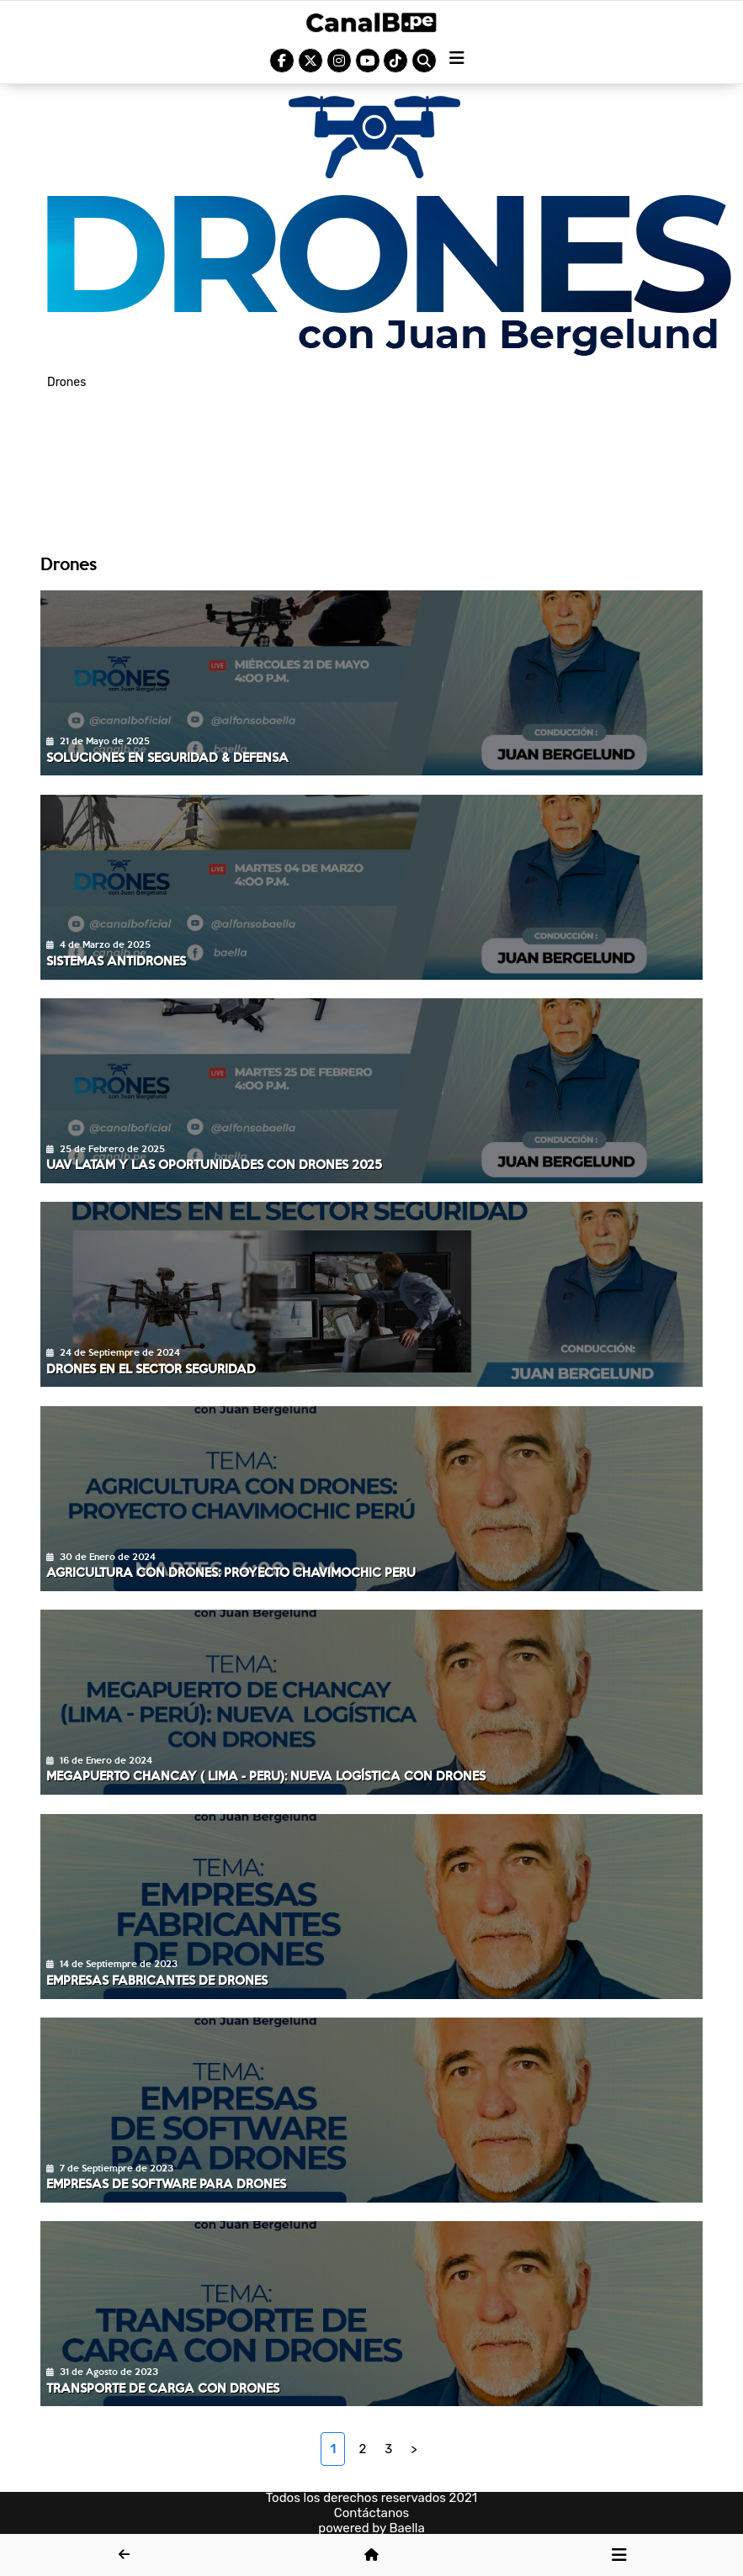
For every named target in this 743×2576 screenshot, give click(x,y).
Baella (407, 2528)
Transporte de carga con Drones (162, 2387)
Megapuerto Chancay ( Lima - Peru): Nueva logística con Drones (266, 1775)
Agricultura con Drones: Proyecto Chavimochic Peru (231, 1571)
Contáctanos (372, 2512)
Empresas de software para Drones (166, 2183)
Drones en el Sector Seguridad (151, 1368)
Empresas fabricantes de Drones (157, 1979)
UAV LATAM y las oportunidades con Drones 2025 (214, 1164)
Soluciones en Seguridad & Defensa (167, 756)
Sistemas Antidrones (116, 960)
